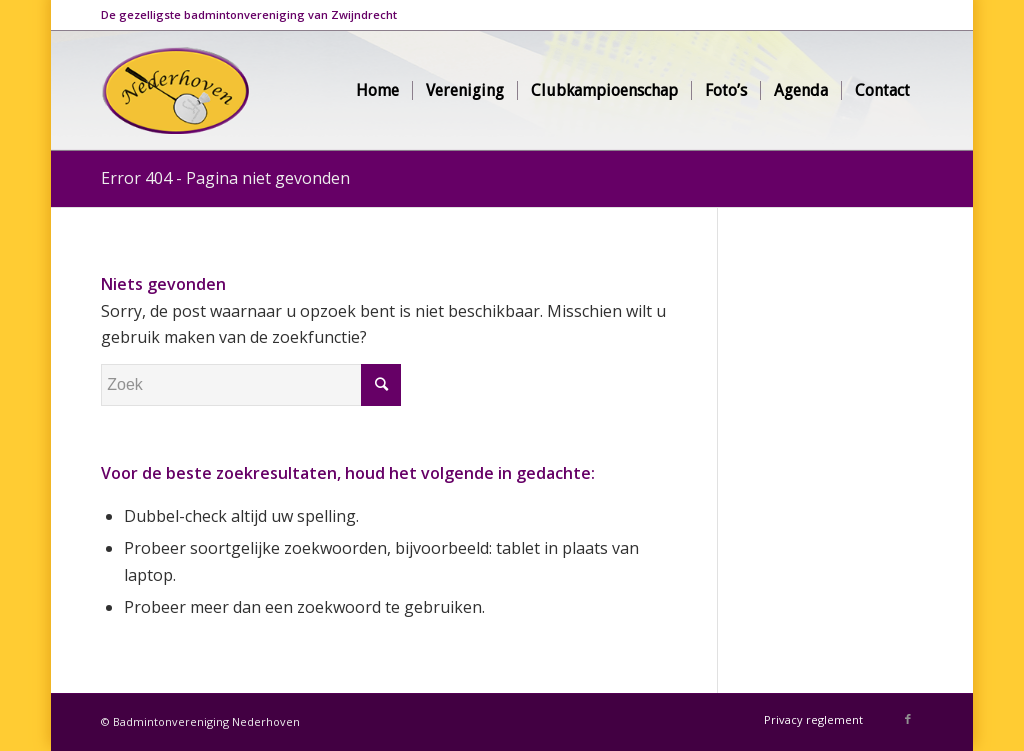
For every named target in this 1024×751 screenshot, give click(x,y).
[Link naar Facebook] (908, 719)
